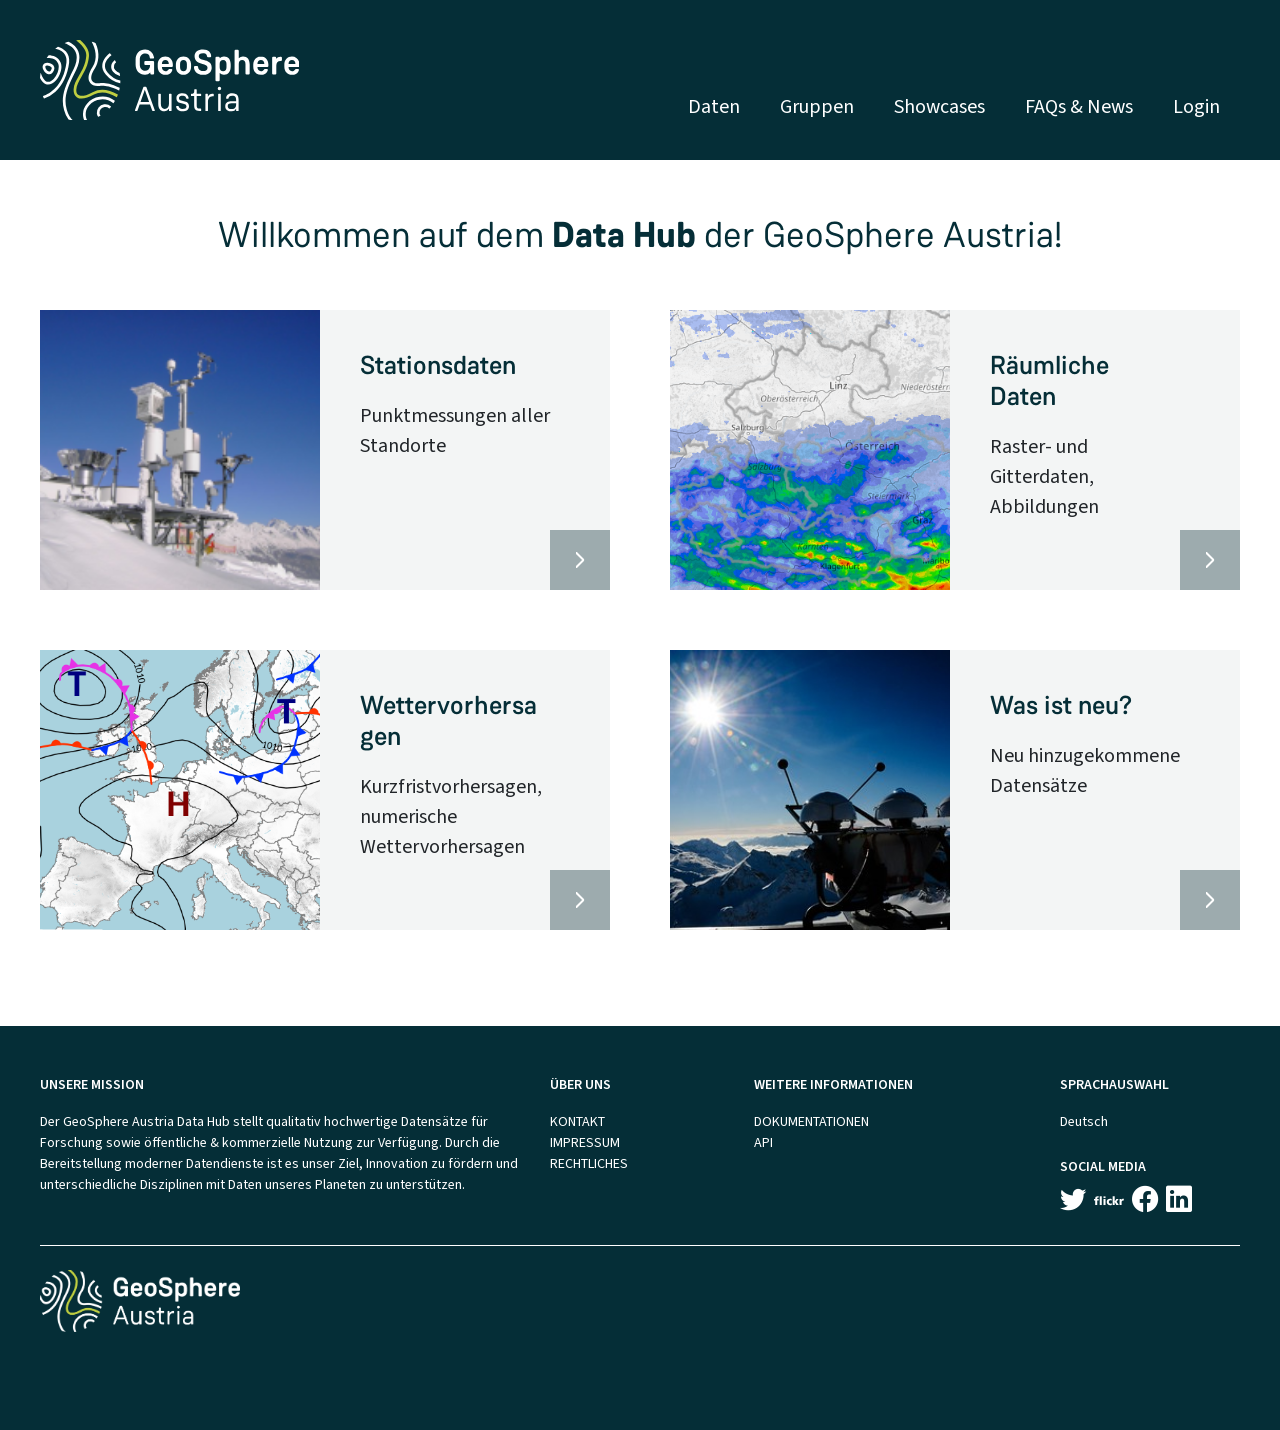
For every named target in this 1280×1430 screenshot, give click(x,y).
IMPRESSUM (585, 1142)
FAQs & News (1079, 106)
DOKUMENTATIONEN (811, 1121)
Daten (714, 106)
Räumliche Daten (1049, 381)
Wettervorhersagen (448, 721)
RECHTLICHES (589, 1163)
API (763, 1142)
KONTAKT (577, 1121)
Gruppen (817, 106)
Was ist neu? (1061, 705)
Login (1196, 106)
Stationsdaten (438, 365)
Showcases (939, 106)
